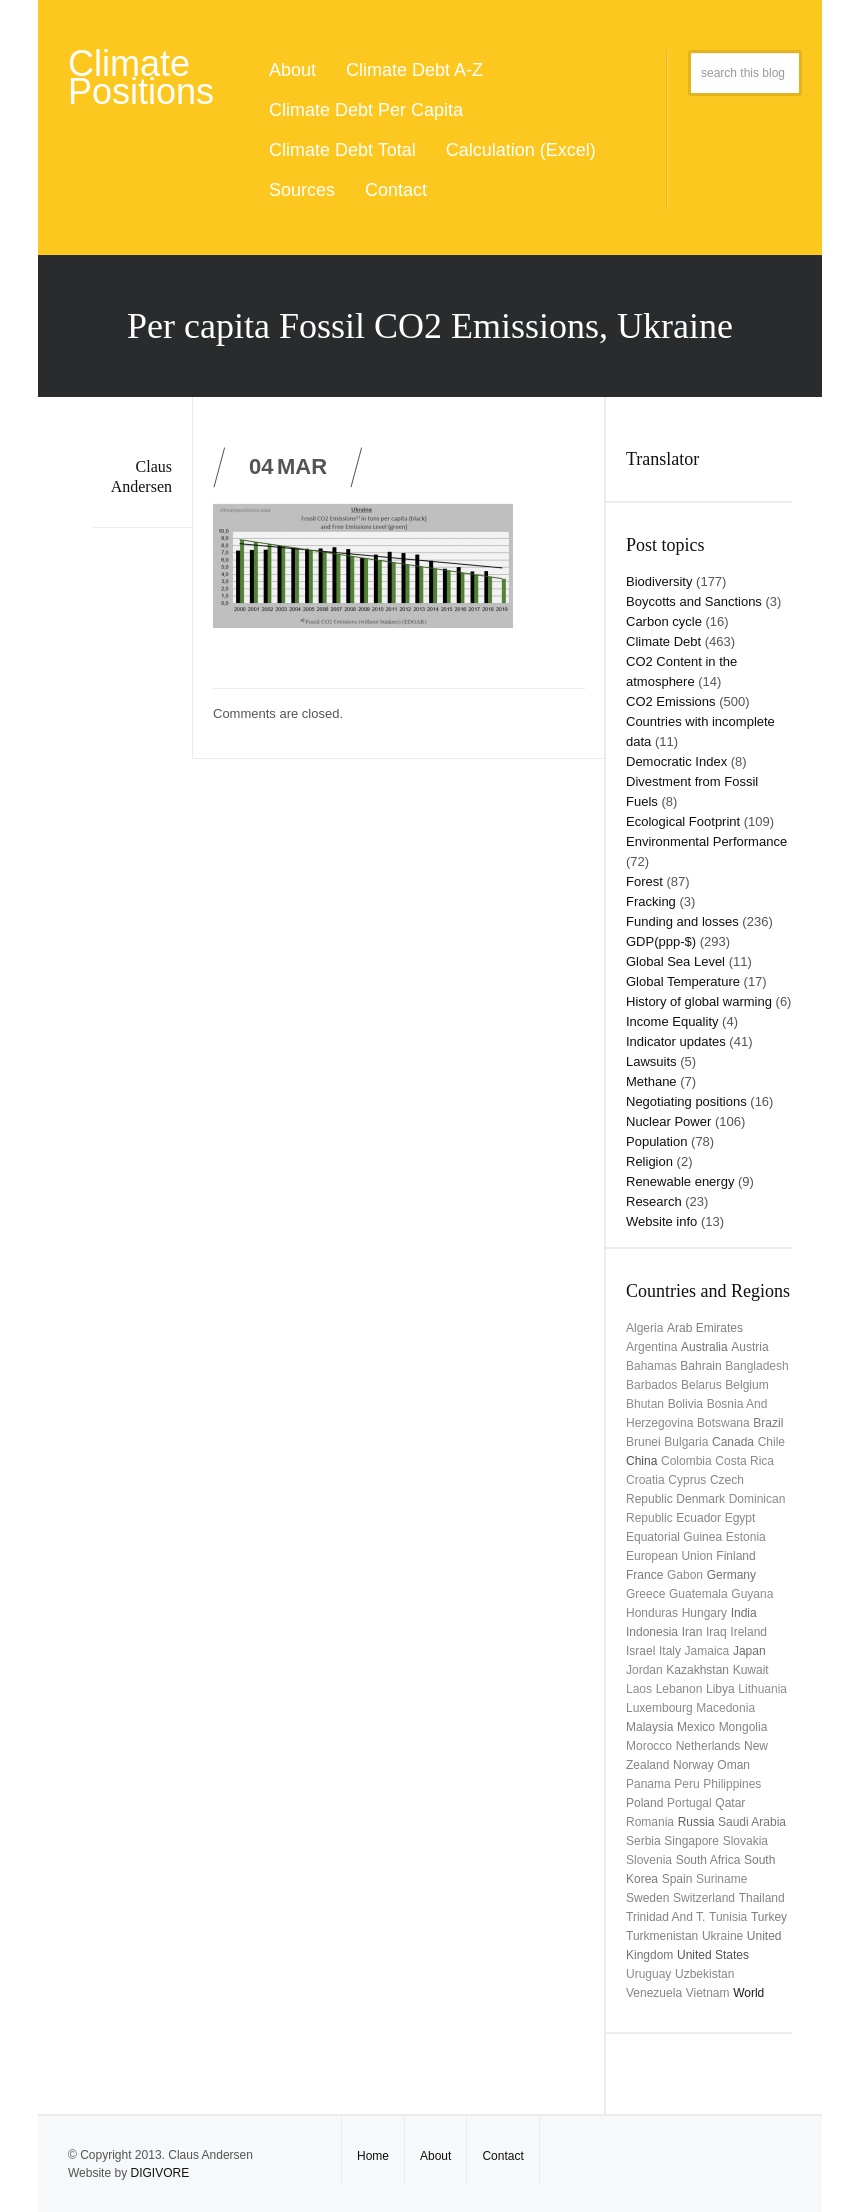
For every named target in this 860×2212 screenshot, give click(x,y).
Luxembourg (659, 1708)
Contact (396, 190)
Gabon (685, 1575)
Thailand (762, 1898)
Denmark (700, 1499)
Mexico (696, 1727)
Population (656, 1141)
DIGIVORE (159, 2173)
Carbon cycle (664, 621)
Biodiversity (659, 581)
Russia (696, 1822)
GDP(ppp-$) (661, 941)
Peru (686, 1784)
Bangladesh (756, 1366)
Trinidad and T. (665, 1917)
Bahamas (651, 1366)
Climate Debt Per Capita (366, 110)
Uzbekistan (704, 1974)
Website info (661, 1221)
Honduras (652, 1613)
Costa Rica (744, 1461)
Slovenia (649, 1860)
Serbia (643, 1841)
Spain (677, 1879)
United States (713, 1955)
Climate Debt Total (342, 150)
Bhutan (645, 1404)
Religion (649, 1161)
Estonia (746, 1537)
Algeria (644, 1328)
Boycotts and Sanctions (694, 601)
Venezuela (654, 1993)
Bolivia (685, 1404)
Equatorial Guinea (674, 1537)
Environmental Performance (706, 841)
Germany (731, 1575)
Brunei (643, 1442)
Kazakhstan (697, 1670)
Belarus (701, 1385)
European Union (669, 1556)
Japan (749, 1651)
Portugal (689, 1803)
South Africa (708, 1860)
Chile (771, 1442)
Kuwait (751, 1670)
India (744, 1613)
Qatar (730, 1803)
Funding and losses (682, 921)
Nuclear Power (668, 1121)
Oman (733, 1765)
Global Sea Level (675, 961)
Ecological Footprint (683, 821)
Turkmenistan (662, 1936)
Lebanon (679, 1689)
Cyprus (687, 1480)
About (292, 70)
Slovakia (745, 1841)
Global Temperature (683, 981)
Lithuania (762, 1689)
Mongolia (743, 1727)
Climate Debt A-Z (414, 70)
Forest (644, 881)
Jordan (644, 1670)
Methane (651, 1081)
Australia (704, 1347)
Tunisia (728, 1917)
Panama (648, 1784)
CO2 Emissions (671, 701)
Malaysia (649, 1727)
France (644, 1575)
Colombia (686, 1461)
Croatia (645, 1480)
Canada (733, 1442)
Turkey (769, 1917)
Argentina (651, 1347)
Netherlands (708, 1746)
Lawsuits (651, 1061)
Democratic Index (676, 761)
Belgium (746, 1385)
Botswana (723, 1423)
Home (373, 2156)
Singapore (691, 1841)
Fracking (651, 901)
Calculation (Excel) (521, 150)
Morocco (649, 1746)
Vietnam (708, 1993)
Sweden (647, 1898)
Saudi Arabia (752, 1822)
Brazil (768, 1423)
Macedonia (725, 1708)
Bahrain (700, 1366)
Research (654, 1201)
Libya (720, 1689)
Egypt (740, 1518)
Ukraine (722, 1936)
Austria (749, 1347)
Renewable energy (680, 1181)
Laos (639, 1689)
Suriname (721, 1879)
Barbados (651, 1385)
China (641, 1461)
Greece (645, 1594)
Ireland (748, 1632)
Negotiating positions (686, 1101)
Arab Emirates (705, 1328)
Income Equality (672, 1021)
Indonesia (652, 1632)
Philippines (732, 1784)
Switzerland (704, 1898)
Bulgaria (686, 1442)
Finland (735, 1556)
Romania (650, 1822)
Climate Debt (663, 641)
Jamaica (707, 1651)
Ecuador (698, 1518)
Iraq (716, 1632)
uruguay (648, 1974)
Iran (692, 1632)
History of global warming (699, 1001)
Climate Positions (141, 77)
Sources (302, 190)
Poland (644, 1803)
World (748, 1993)
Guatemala (698, 1594)
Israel (640, 1651)
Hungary (704, 1613)
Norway (693, 1765)
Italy (670, 1651)
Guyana (752, 1594)
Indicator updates (676, 1041)
